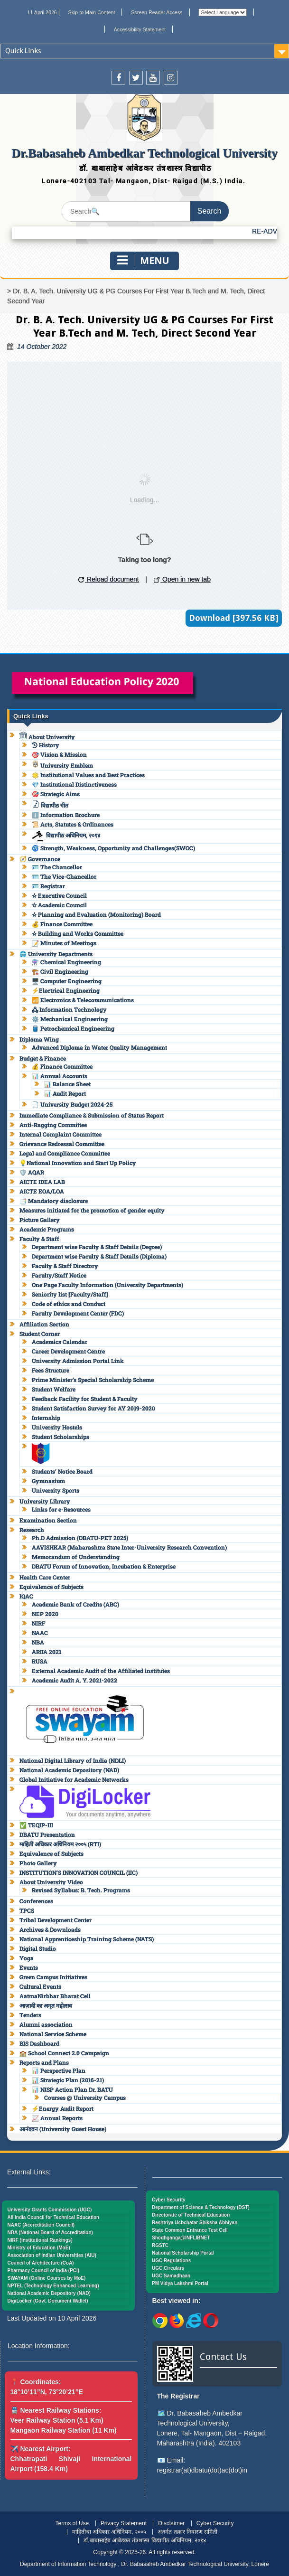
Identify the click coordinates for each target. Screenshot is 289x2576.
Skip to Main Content (91, 12)
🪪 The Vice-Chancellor (64, 876)
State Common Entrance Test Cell (190, 2230)
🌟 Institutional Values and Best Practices (88, 775)
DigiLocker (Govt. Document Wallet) (48, 2300)
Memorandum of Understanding (76, 1557)
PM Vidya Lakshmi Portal (180, 2283)
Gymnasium (48, 1481)
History (45, 745)
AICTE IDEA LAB (42, 1181)
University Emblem (62, 765)
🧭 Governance (39, 859)
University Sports (55, 1490)
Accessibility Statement (140, 29)
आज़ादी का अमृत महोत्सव (45, 2005)
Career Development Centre (68, 1351)
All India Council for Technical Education (54, 2217)
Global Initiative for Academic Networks (74, 1779)
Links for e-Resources (61, 1509)
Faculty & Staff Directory (65, 1265)
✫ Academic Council (59, 905)
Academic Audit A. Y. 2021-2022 (74, 1680)
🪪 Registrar (48, 886)
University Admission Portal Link (78, 1360)
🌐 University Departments (56, 954)
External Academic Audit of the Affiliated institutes (101, 1670)
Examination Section (48, 1520)
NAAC (40, 1632)
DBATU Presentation (47, 1834)
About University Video (51, 1882)
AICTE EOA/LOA (41, 1191)
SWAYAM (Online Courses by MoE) (47, 2278)
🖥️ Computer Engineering (67, 981)
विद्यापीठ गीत (50, 805)
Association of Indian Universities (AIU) (52, 2255)
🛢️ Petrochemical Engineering (73, 1028)
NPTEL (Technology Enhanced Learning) (53, 2285)
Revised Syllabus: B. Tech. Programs (81, 1890)
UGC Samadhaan (171, 2275)
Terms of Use (72, 2523)
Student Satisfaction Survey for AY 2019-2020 (93, 1408)
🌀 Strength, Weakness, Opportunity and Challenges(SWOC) (113, 848)
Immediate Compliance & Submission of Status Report (91, 1115)
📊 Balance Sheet (67, 1084)
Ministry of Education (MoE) (39, 2247)
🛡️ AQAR (31, 1172)
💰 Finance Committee (62, 924)
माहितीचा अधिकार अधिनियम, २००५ (109, 2532)
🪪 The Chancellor (57, 867)
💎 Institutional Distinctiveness (74, 784)
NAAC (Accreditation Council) (41, 2225)
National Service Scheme (52, 2034)
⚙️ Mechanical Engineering (70, 1019)
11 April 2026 (42, 12)
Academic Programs (46, 1229)
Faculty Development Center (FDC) (78, 1313)
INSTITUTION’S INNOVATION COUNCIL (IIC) (78, 1872)
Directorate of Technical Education (191, 2215)
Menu (143, 260)
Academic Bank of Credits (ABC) (75, 1604)
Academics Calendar (59, 1341)
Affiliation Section (44, 1324)
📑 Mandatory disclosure (53, 1200)
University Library (44, 1501)
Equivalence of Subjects (51, 1586)
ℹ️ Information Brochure (66, 814)
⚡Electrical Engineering (66, 990)
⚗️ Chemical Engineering (66, 962)
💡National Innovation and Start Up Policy (77, 1162)
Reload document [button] (108, 579)
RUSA (39, 1661)
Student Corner (39, 1333)
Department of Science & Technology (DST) (201, 2207)
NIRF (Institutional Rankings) (40, 2240)
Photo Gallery (38, 1863)
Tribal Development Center (55, 1920)
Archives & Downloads (50, 1929)
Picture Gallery (39, 1219)
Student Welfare (53, 1389)
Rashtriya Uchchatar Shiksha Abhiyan (194, 2222)
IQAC (26, 1596)
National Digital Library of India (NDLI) (72, 1760)
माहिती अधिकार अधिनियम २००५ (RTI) (60, 1844)
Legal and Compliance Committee (64, 1153)
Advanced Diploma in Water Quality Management (99, 1047)
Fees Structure (50, 1370)
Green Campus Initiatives (53, 1977)
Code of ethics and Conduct (68, 1303)
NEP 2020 (45, 1613)
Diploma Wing (39, 1039)
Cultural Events (40, 1986)
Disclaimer (171, 2523)
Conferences (36, 1901)
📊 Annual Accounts (59, 1076)
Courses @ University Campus (85, 2097)
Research (31, 1529)
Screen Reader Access (156, 12)
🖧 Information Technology (69, 1009)
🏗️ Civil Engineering (60, 971)
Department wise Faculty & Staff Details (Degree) (97, 1246)
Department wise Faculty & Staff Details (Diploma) (99, 1256)
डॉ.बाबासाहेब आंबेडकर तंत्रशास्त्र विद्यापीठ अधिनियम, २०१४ (144, 2540)
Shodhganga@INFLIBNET (181, 2237)
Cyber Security (169, 2199)
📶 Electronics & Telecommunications (83, 1000)
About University (47, 737)
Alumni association (46, 2024)
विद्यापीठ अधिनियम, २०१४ (66, 835)
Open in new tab (182, 579)
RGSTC (160, 2245)
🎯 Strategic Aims (56, 794)
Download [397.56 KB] (234, 618)
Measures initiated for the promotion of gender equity (92, 1210)
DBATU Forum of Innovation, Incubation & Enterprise (104, 1566)
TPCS (26, 1910)
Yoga (26, 1958)
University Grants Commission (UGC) (50, 2209)
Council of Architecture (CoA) (41, 2263)
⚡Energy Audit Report (62, 2108)
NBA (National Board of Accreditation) (50, 2232)
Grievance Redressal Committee (61, 1143)
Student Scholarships (60, 1436)
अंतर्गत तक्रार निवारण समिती (187, 2532)
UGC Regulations (171, 2260)
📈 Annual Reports (57, 2118)
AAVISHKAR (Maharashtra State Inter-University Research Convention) (129, 1547)
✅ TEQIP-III (36, 1825)
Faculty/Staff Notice (59, 1275)
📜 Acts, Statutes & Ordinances (72, 824)
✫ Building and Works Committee (77, 933)
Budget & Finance (42, 1058)
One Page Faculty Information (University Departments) (107, 1284)
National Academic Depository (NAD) (69, 1770)
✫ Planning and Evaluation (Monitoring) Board (96, 914)
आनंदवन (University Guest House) (62, 2129)
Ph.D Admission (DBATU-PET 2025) (80, 1538)
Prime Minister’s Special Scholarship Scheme (93, 1379)
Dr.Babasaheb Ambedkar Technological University (144, 153)
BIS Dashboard (39, 2043)
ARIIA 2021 (46, 1651)
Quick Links (23, 51)
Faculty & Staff (39, 1238)
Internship (46, 1417)
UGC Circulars (168, 2268)
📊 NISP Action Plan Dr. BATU (72, 2089)
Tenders (30, 2015)
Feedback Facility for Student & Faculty (85, 1398)
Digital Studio (37, 1948)
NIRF (38, 1623)
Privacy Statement (124, 2523)
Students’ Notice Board (62, 1471)
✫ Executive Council (59, 895)
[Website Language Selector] (222, 12)
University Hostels (57, 1427)
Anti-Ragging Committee (53, 1124)
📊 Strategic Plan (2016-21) (68, 2080)
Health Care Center (44, 1577)
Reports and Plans (44, 2062)
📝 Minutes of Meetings (64, 943)
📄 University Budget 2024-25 (72, 1104)
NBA (38, 1642)
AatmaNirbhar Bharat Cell (55, 1996)
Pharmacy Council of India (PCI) (44, 2270)
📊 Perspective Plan (58, 2070)
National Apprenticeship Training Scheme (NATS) (86, 1939)
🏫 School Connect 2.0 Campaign (64, 2053)
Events (28, 1967)
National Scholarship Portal (183, 2253)
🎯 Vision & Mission (59, 754)
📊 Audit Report (65, 1093)
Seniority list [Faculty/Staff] (70, 1294)
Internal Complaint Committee (60, 1134)
